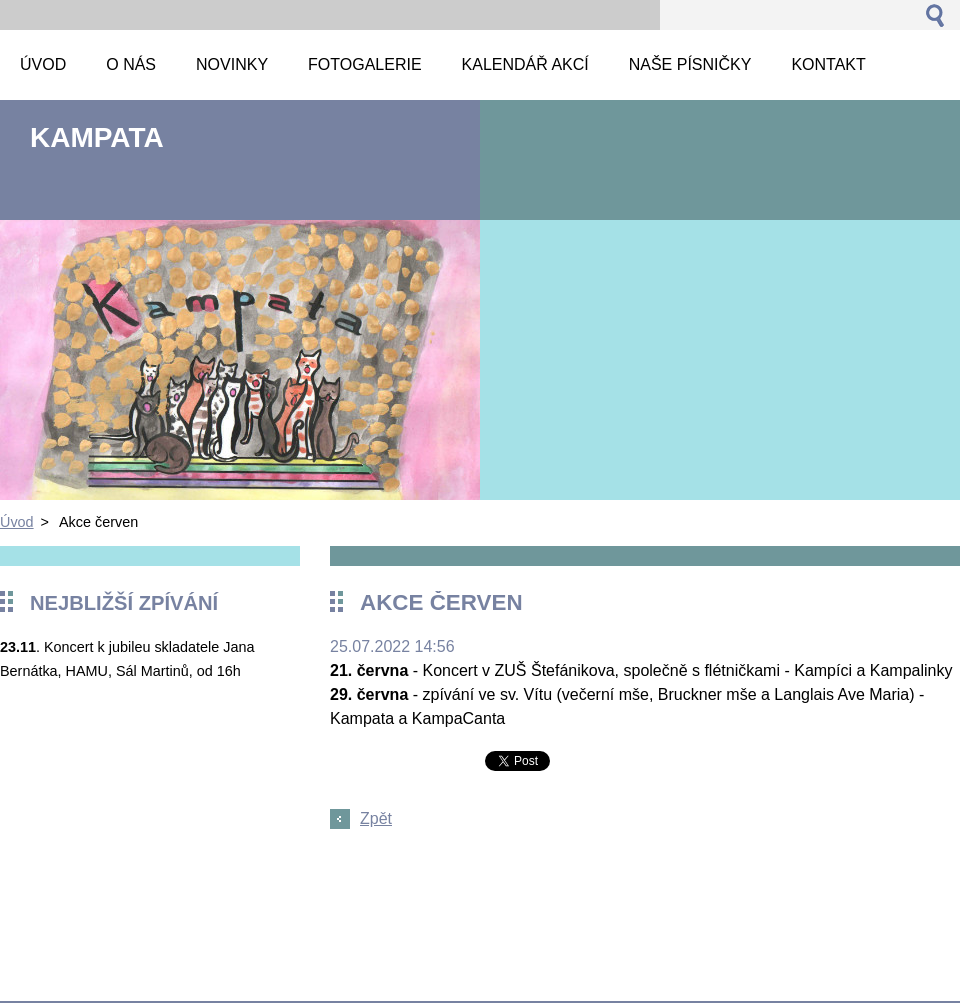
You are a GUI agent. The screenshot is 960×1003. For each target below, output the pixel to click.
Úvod (17, 522)
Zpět (376, 818)
